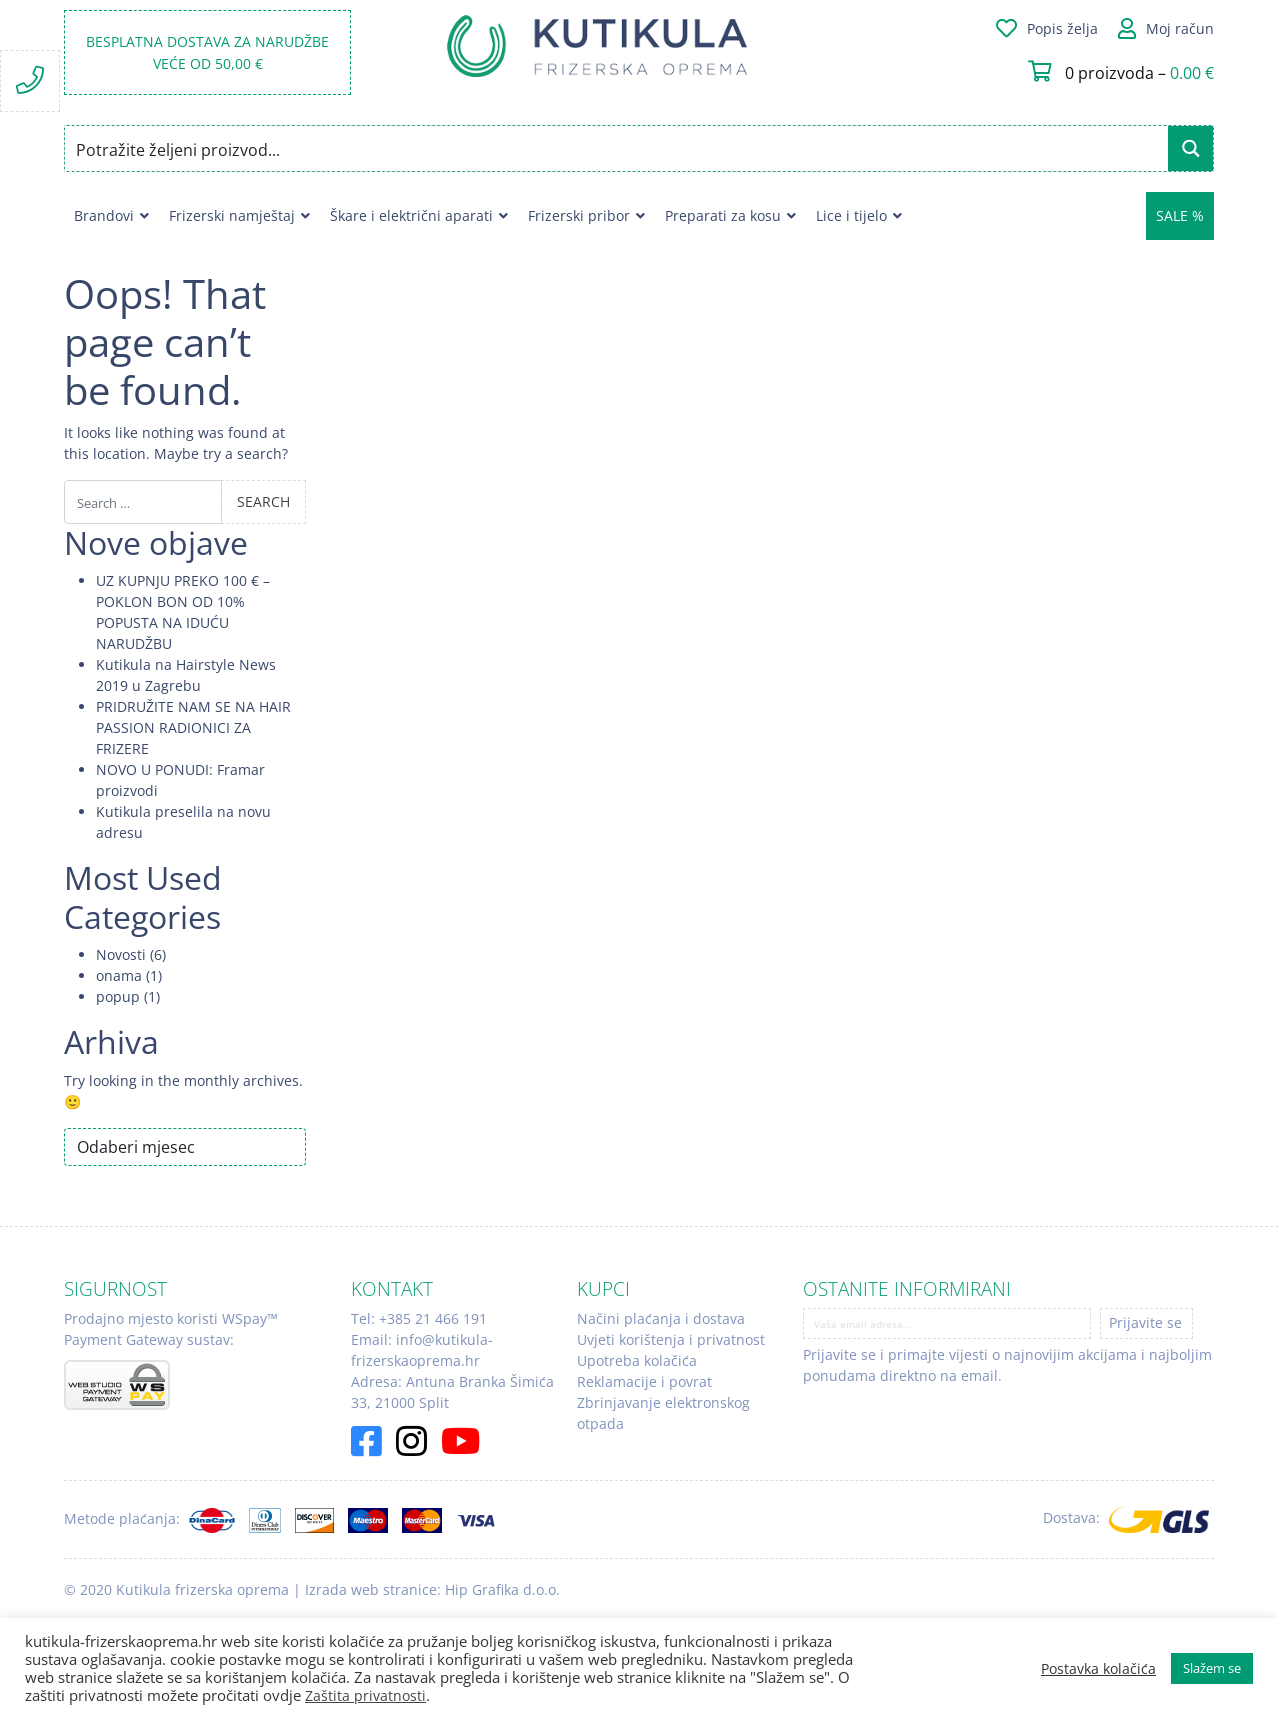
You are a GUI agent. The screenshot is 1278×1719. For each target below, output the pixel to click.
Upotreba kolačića (637, 1360)
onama (119, 975)
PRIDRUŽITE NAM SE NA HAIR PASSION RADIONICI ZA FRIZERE (193, 727)
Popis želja (1062, 28)
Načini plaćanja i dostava (661, 1318)
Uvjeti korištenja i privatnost (671, 1339)
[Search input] (617, 148)
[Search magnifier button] (1190, 148)
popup (118, 996)
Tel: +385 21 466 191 (419, 1318)
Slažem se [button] (1212, 1668)
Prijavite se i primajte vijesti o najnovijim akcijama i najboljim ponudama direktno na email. (1007, 1365)
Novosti (121, 954)
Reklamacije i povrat (644, 1381)
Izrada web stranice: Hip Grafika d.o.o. (432, 1589)
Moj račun (1180, 28)
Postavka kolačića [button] (1098, 1669)
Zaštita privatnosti (365, 1695)
